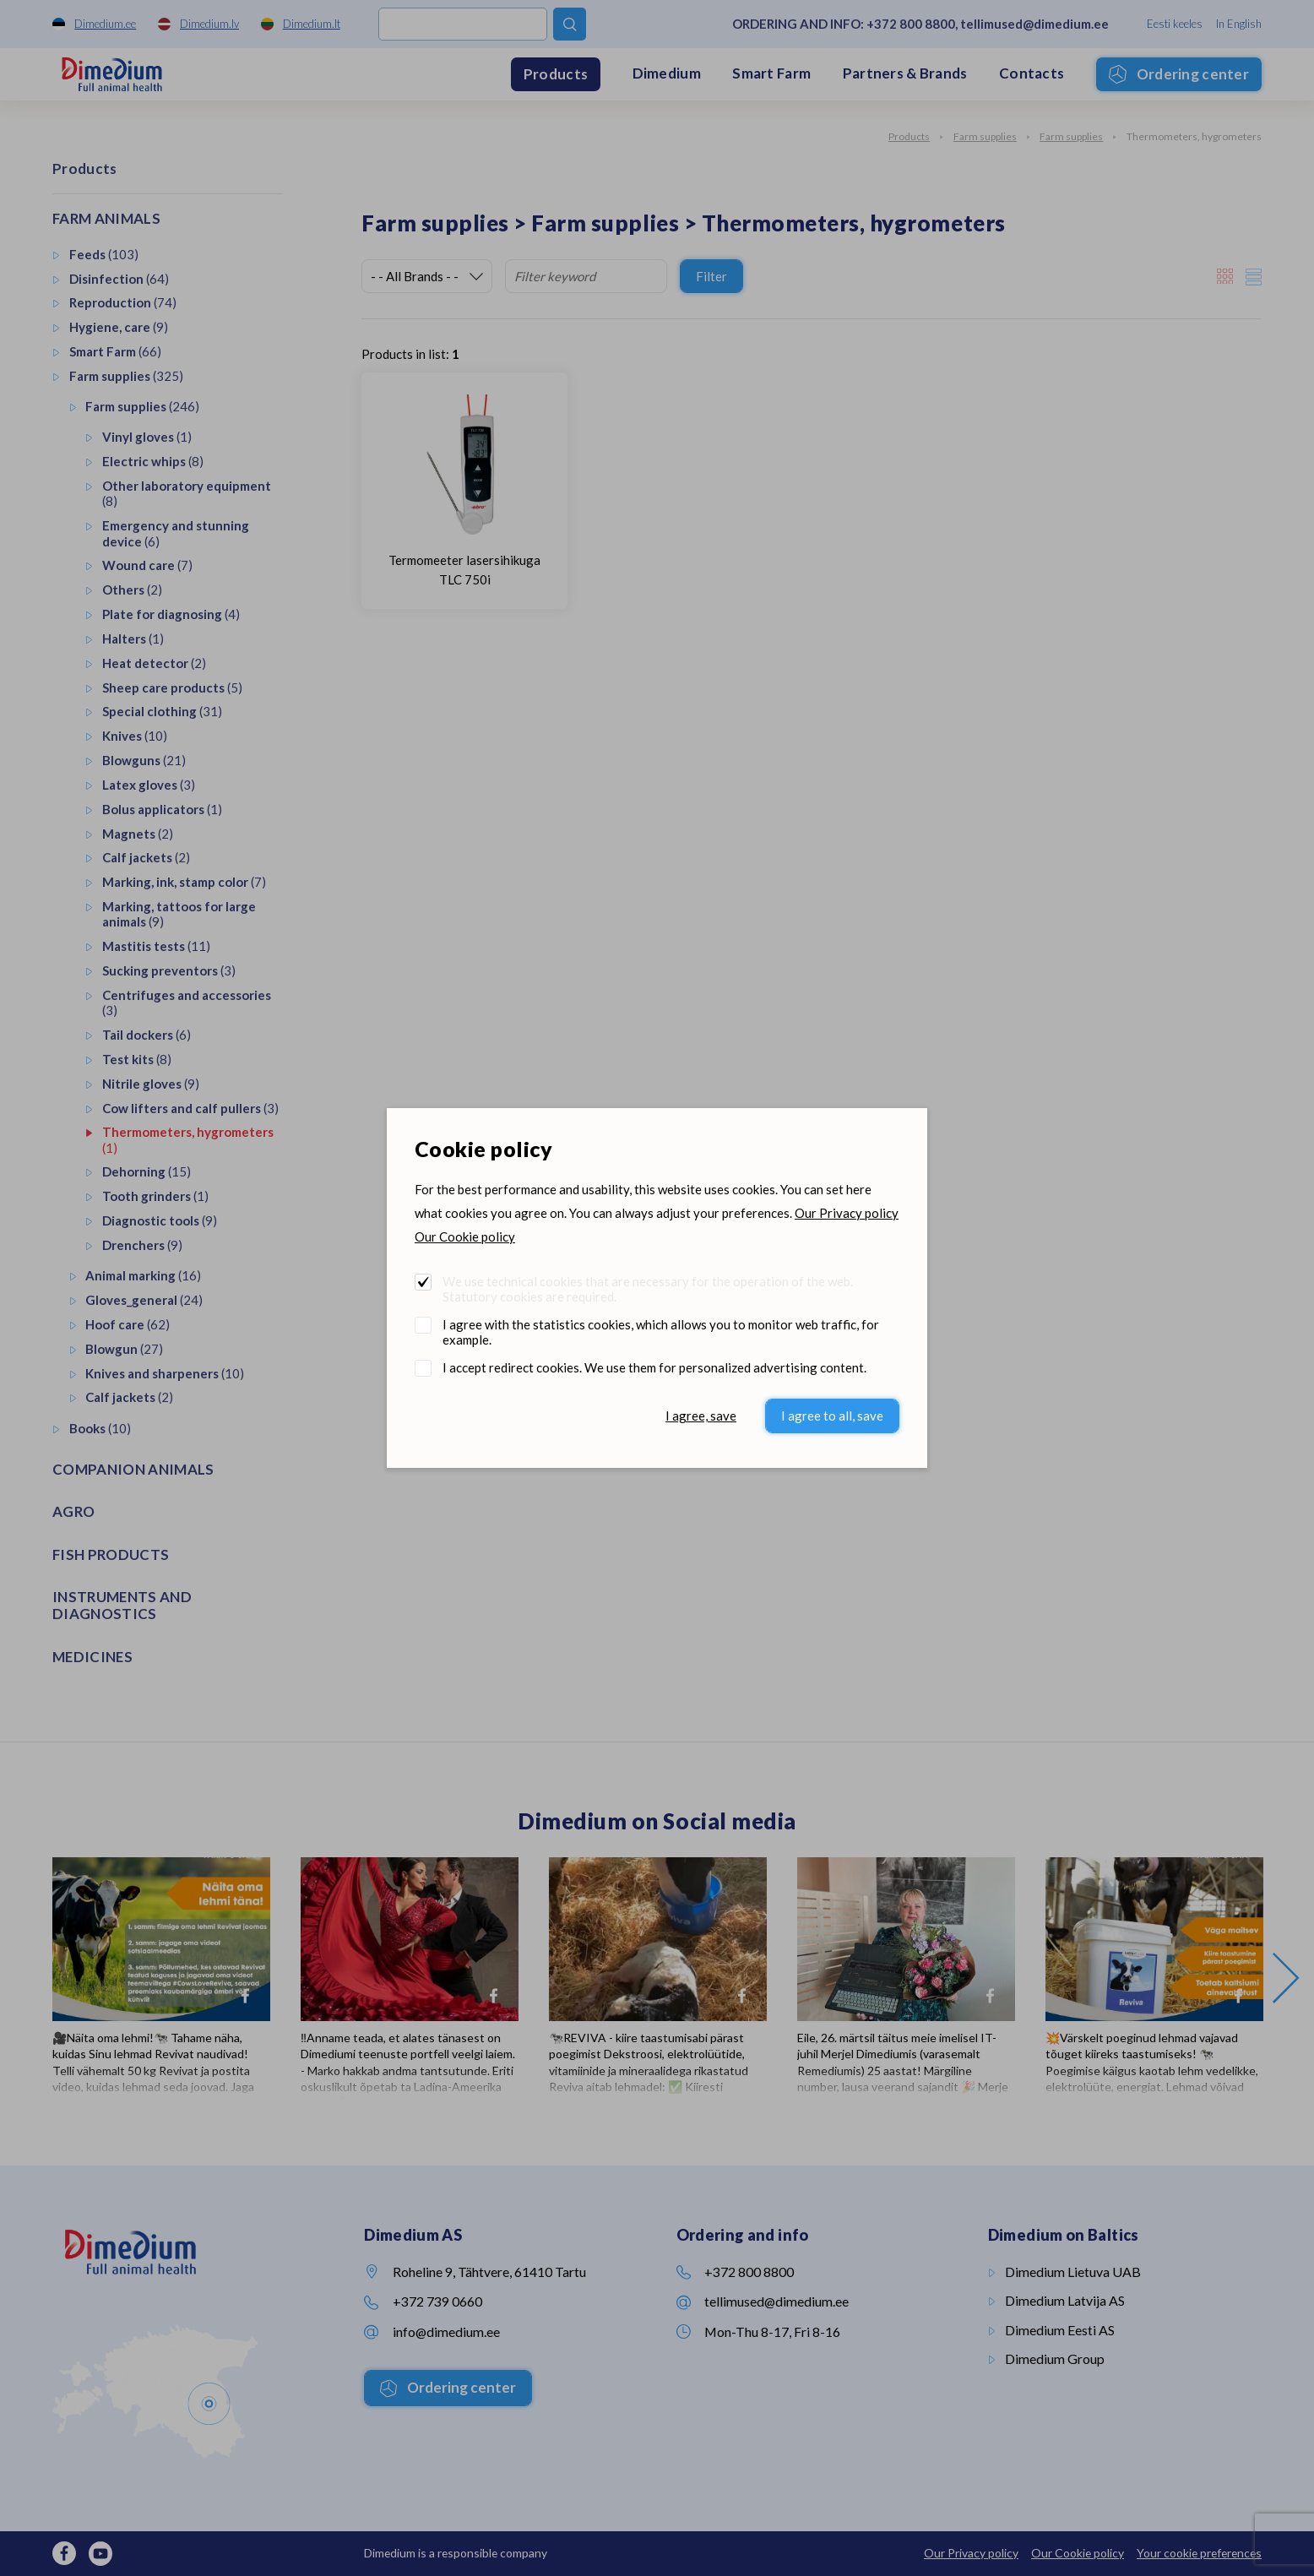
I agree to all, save (832, 1415)
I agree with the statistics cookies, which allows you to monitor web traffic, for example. (661, 1332)
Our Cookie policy (465, 1236)
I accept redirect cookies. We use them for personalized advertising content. (654, 1367)
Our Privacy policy (847, 1212)
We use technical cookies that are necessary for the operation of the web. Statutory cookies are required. (648, 1289)
